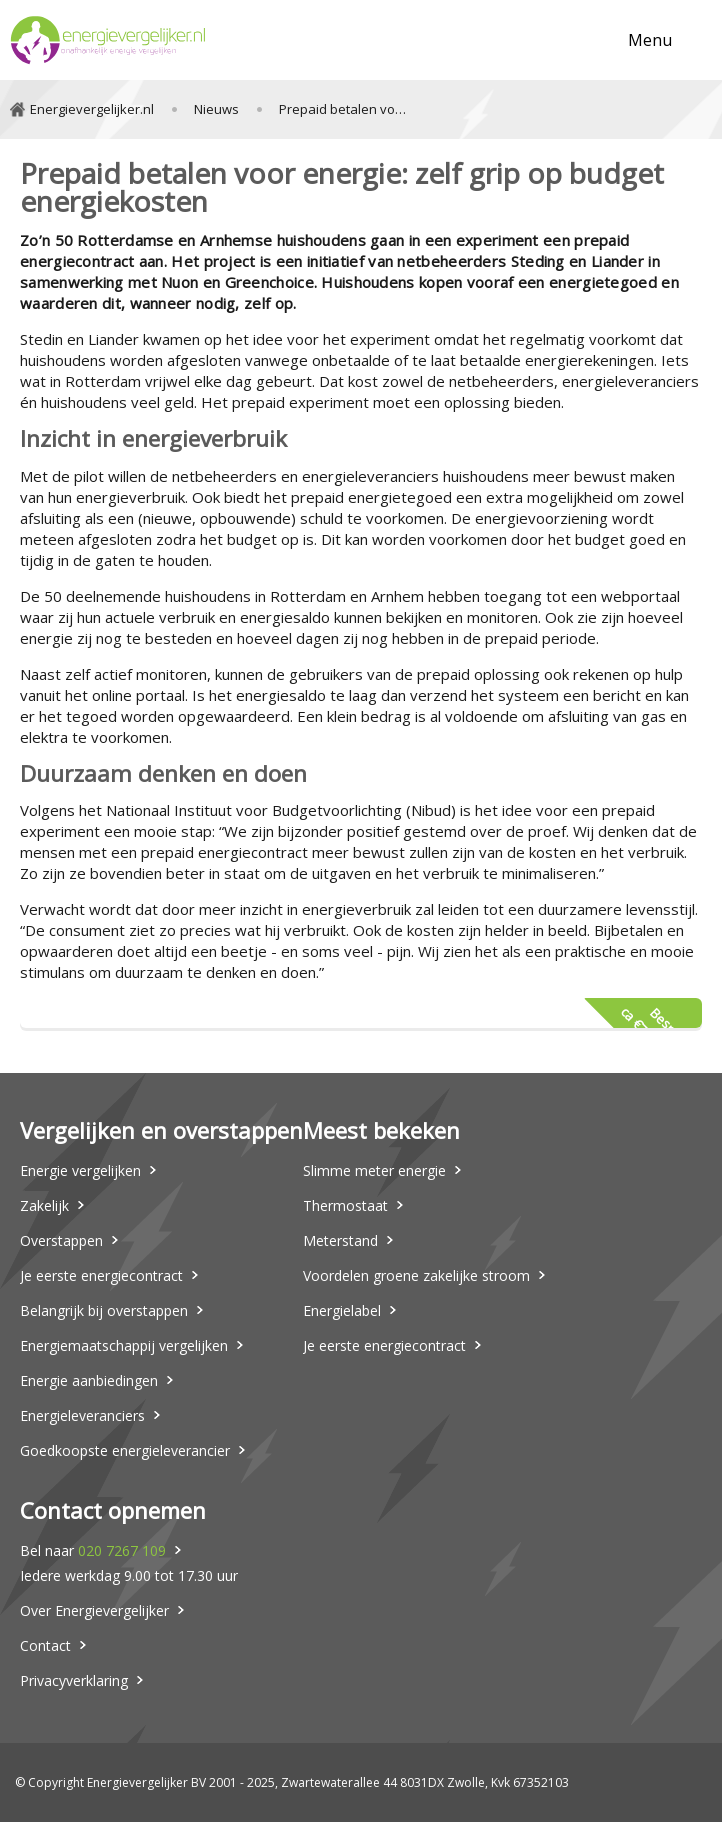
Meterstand (340, 1240)
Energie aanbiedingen (89, 1380)
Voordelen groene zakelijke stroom (416, 1275)
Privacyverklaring (74, 1680)
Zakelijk (44, 1205)
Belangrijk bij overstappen (104, 1310)
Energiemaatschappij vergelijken (124, 1345)
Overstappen (61, 1240)
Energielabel (342, 1310)
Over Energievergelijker (94, 1610)
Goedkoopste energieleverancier (125, 1450)
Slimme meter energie (374, 1170)
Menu (650, 40)
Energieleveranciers (82, 1415)
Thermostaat (345, 1205)
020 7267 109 (122, 1550)
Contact (45, 1645)
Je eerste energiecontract (101, 1275)
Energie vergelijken (80, 1170)
